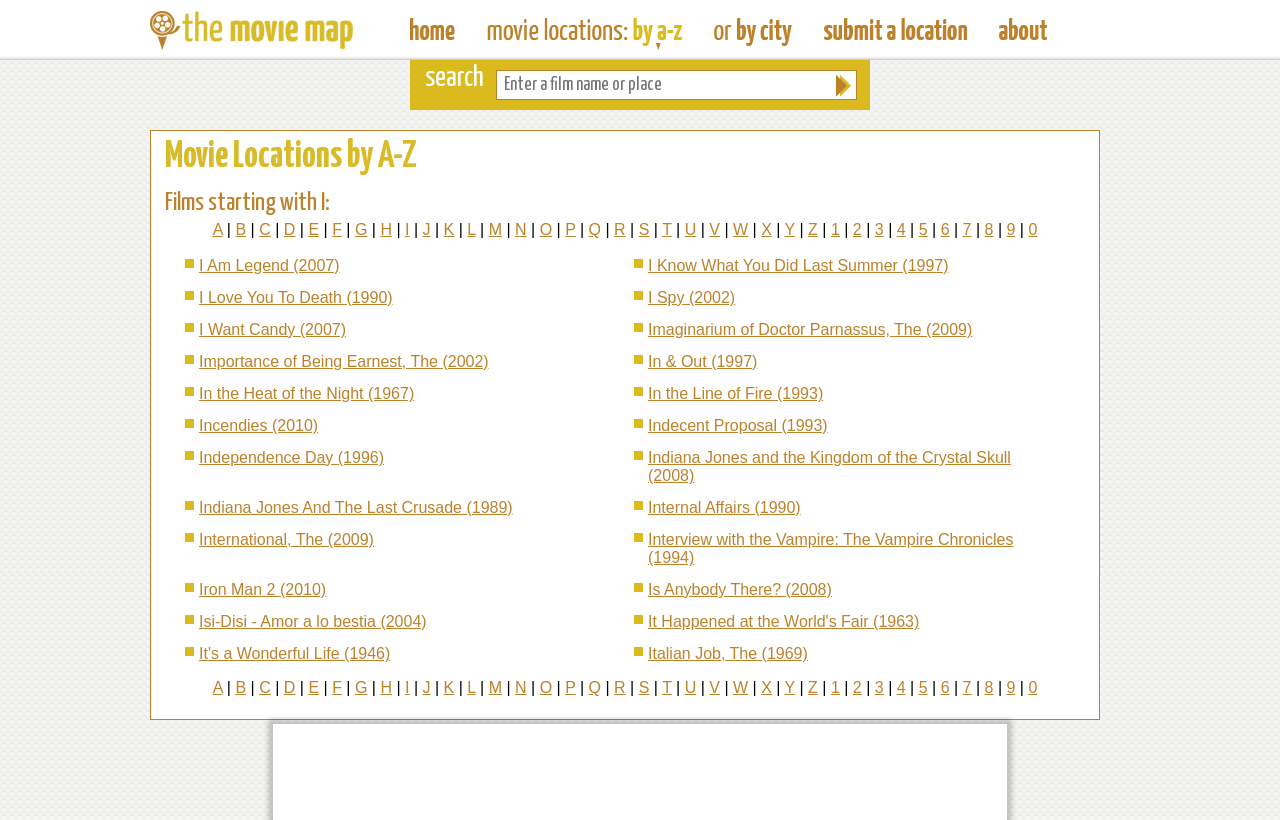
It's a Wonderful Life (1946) (294, 653)
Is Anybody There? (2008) (740, 589)
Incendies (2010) (258, 425)
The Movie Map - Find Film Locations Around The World (432, 30)
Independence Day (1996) (291, 457)
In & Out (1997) (702, 361)
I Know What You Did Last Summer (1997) (798, 265)
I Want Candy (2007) (272, 329)
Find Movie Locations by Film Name (584, 30)
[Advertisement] (640, 772)
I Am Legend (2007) (269, 265)
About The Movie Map (1023, 30)
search (454, 78)
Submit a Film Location (895, 30)
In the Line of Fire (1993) (735, 393)
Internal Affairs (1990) (724, 507)
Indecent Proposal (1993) (738, 425)
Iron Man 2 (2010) (262, 589)
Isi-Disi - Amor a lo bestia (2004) (313, 621)
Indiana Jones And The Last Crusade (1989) (356, 507)
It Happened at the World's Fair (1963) (783, 621)
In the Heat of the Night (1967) (306, 393)
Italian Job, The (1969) (728, 653)
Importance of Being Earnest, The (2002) (344, 361)
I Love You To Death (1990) (296, 297)
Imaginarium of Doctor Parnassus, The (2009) (810, 329)
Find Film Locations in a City (753, 30)
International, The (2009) (286, 539)
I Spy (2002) (691, 297)
